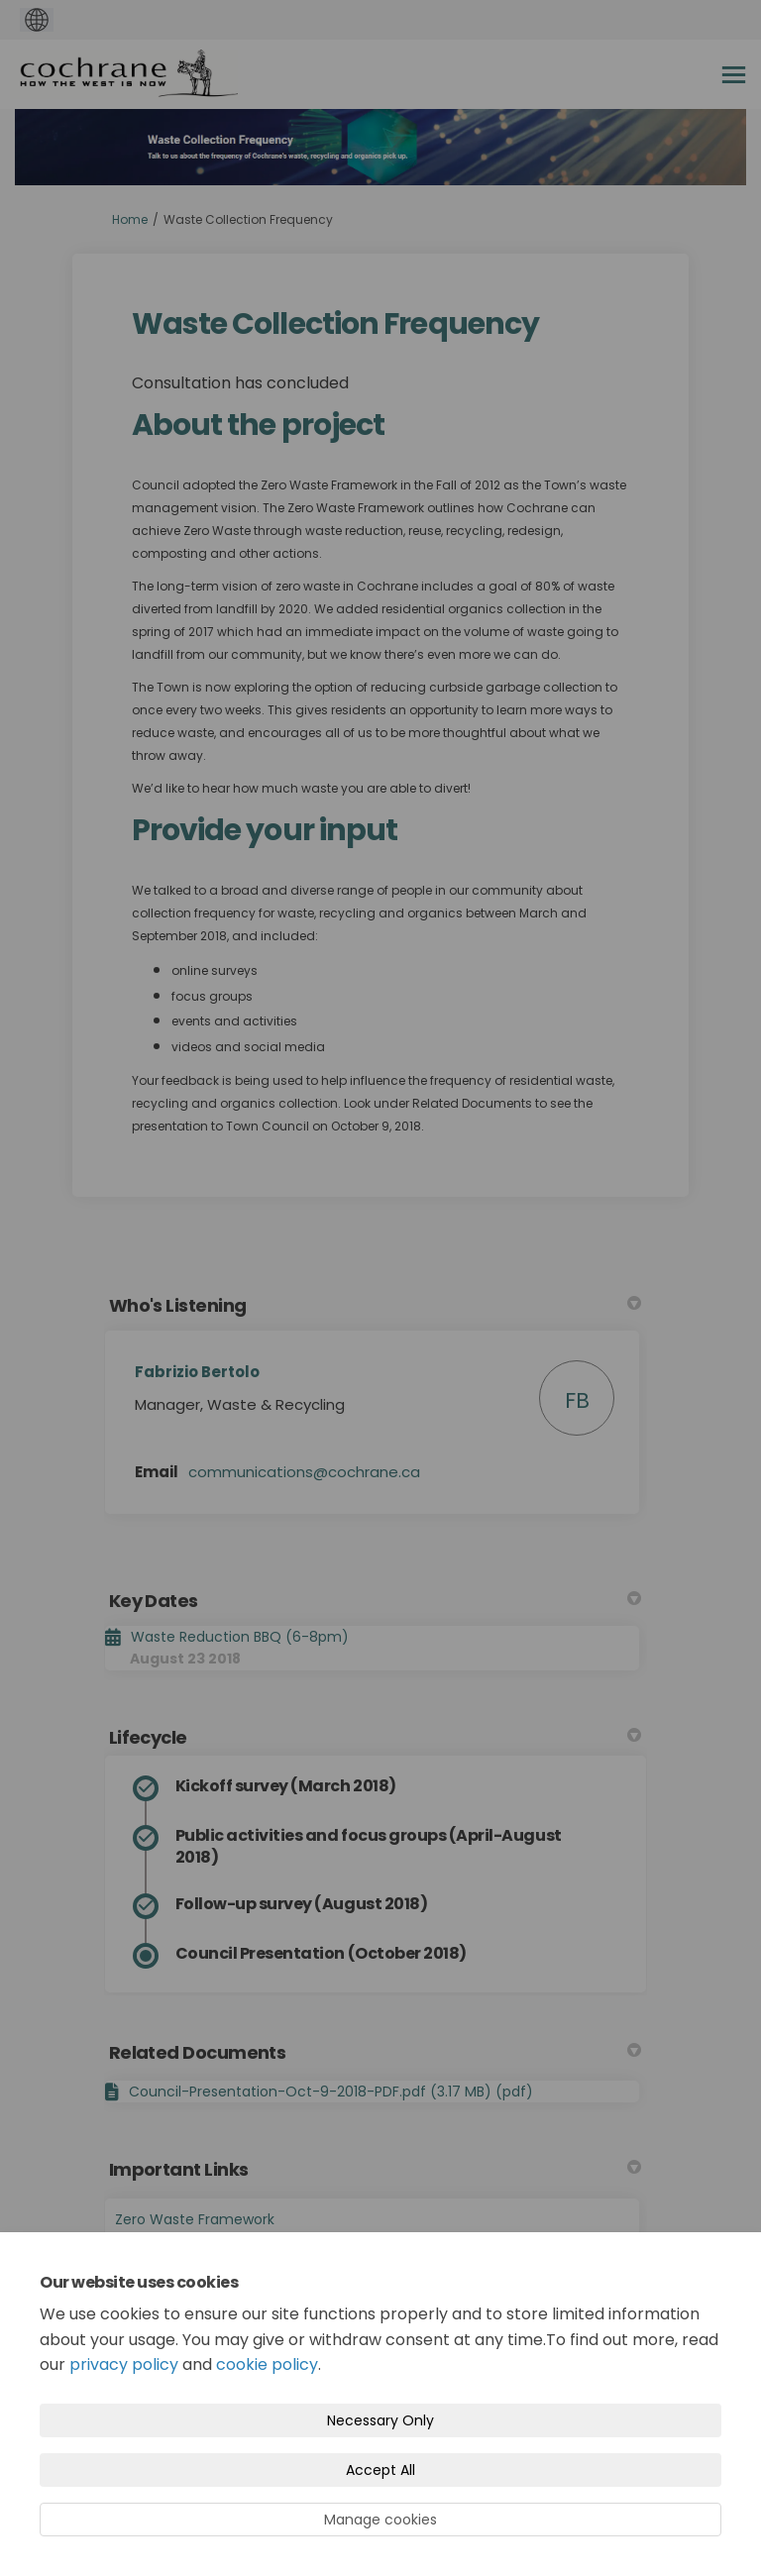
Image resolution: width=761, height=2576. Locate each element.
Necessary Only (380, 2420)
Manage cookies (380, 2519)
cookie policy (267, 2364)
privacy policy (123, 2364)
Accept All (380, 2470)
